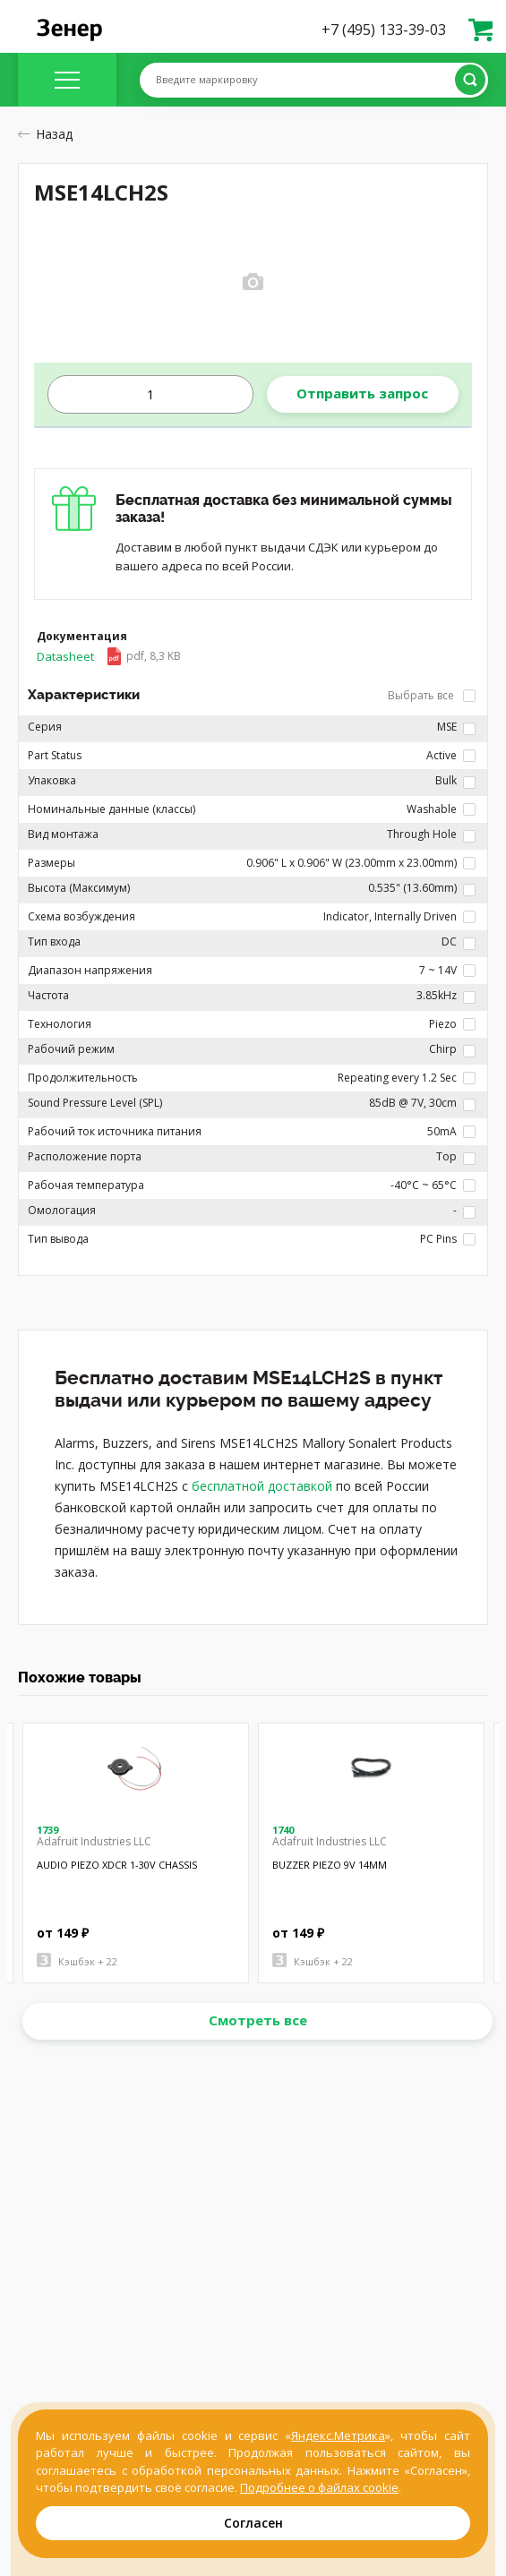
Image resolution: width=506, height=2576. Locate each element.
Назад (45, 133)
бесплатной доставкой (262, 1485)
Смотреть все (258, 2020)
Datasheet (109, 656)
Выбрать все (432, 695)
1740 (283, 1830)
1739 (47, 1830)
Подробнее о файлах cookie (319, 2487)
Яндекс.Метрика (338, 2435)
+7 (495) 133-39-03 (384, 29)
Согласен (253, 2522)
